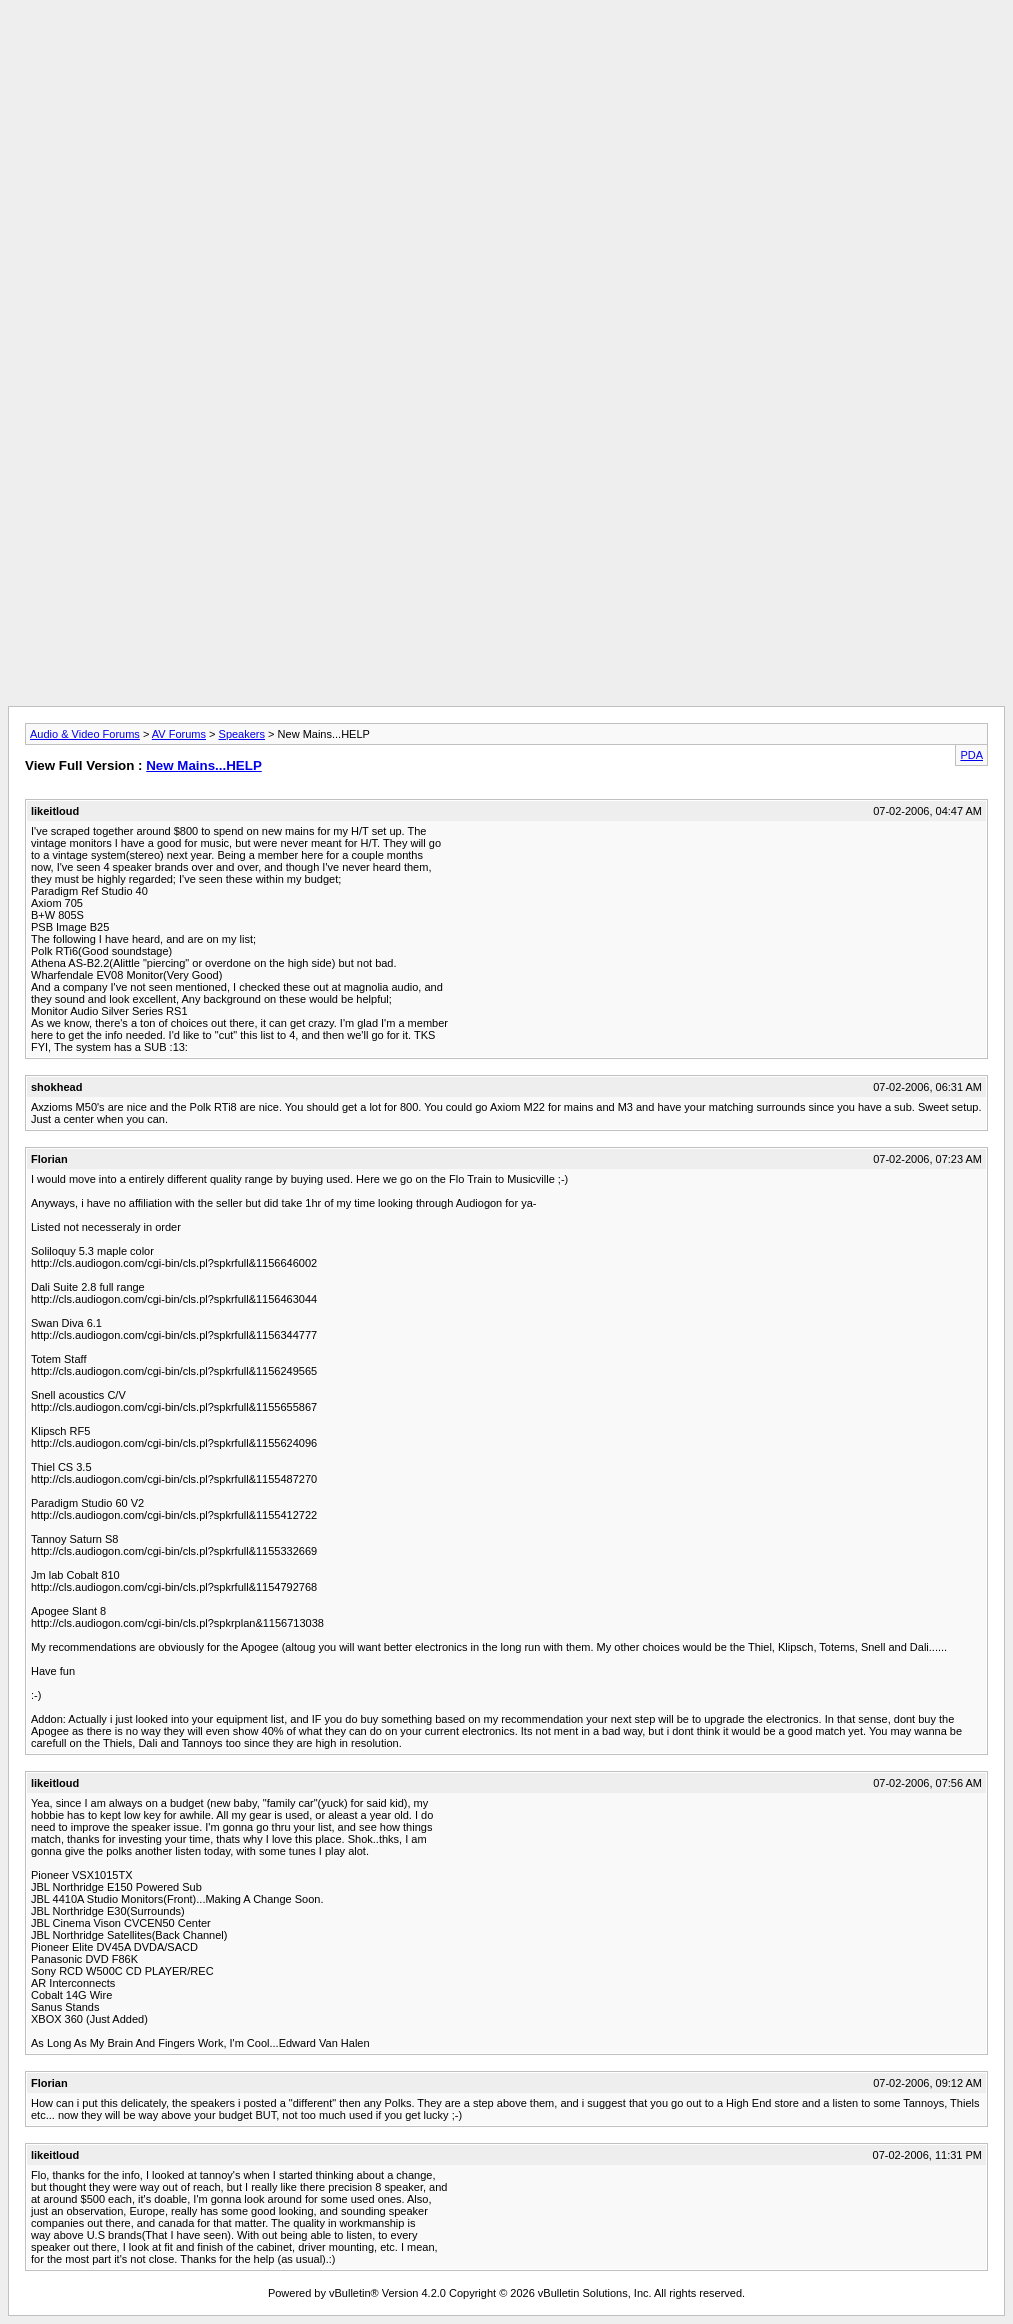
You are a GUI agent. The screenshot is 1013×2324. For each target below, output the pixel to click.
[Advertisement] (507, 53)
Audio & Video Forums (85, 734)
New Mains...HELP (204, 765)
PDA (971, 755)
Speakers (242, 734)
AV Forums (179, 734)
